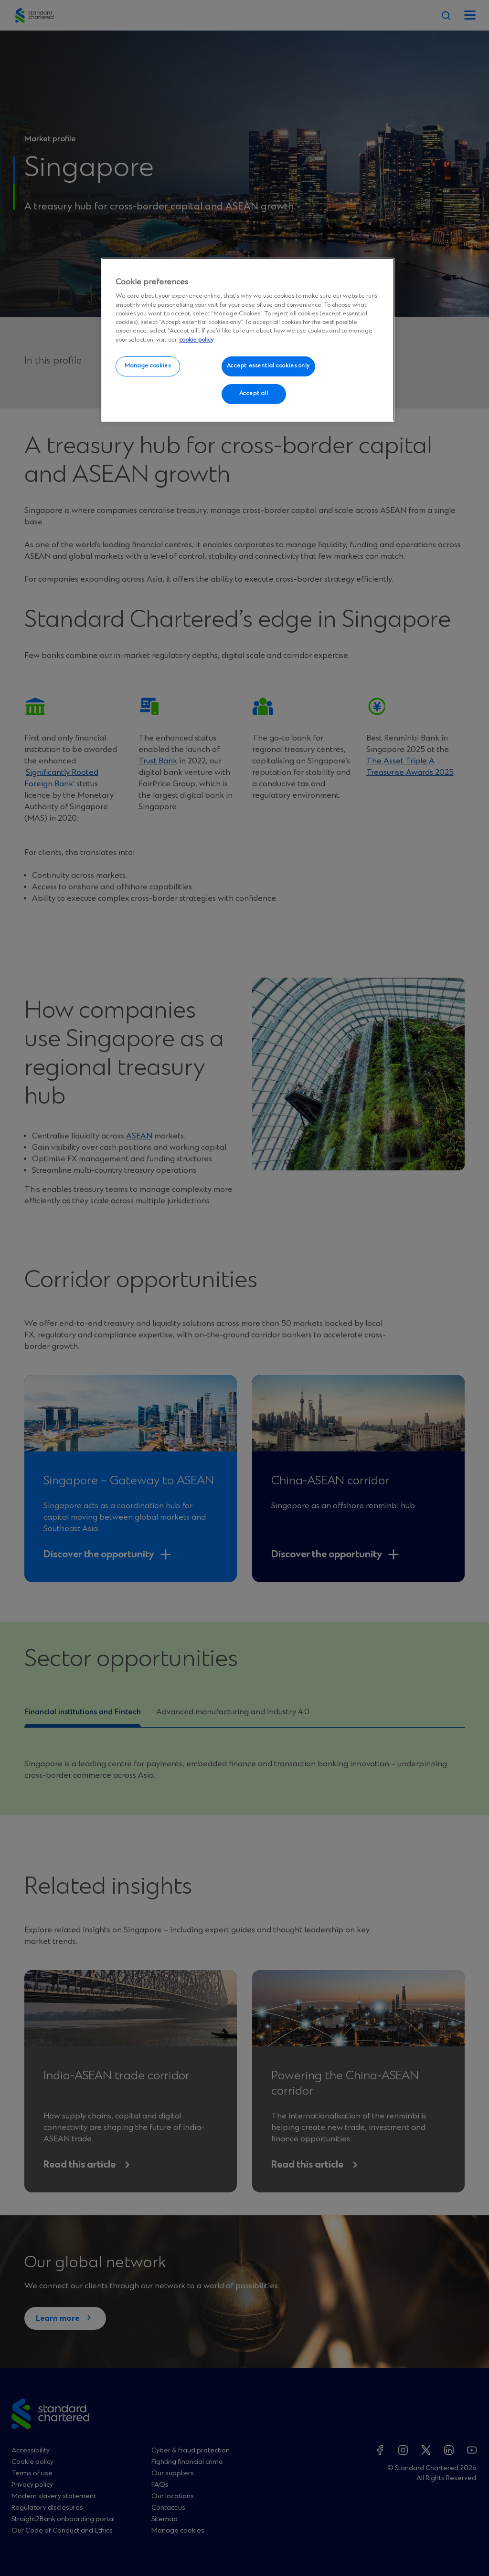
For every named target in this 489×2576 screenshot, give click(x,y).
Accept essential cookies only (268, 366)
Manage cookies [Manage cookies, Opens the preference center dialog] (147, 366)
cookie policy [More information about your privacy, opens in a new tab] (196, 340)
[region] (247, 340)
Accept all (253, 393)
